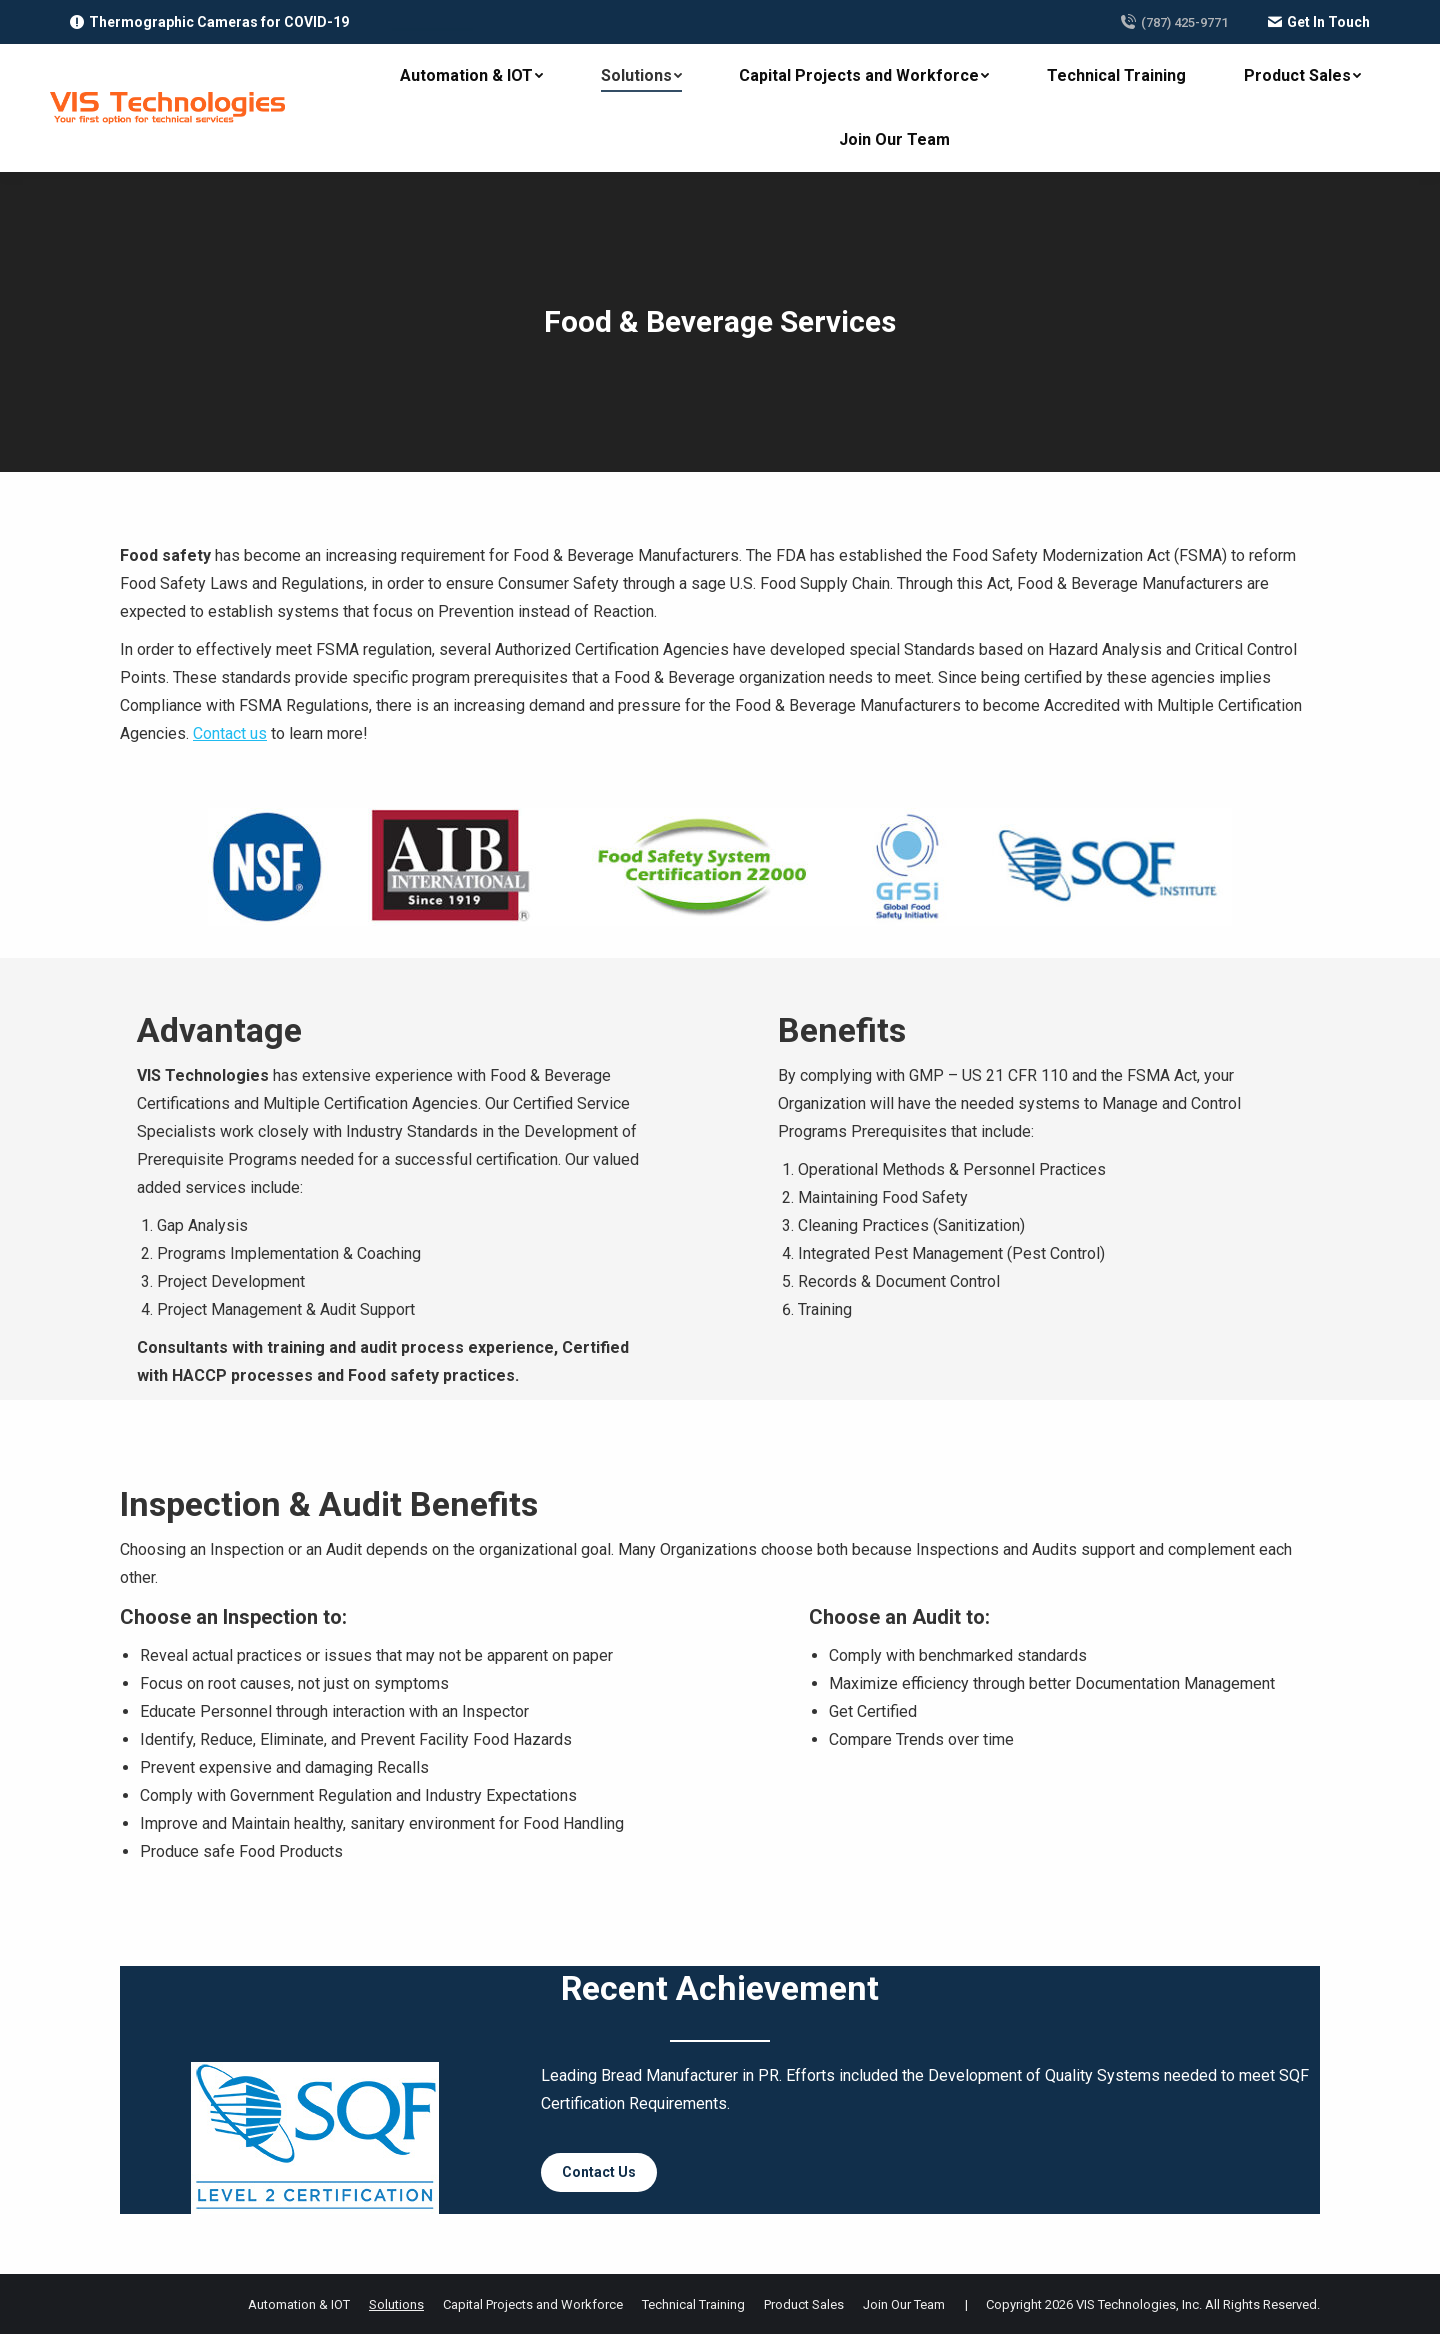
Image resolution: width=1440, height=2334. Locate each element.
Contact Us (599, 2172)
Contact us (230, 733)
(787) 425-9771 (1174, 22)
